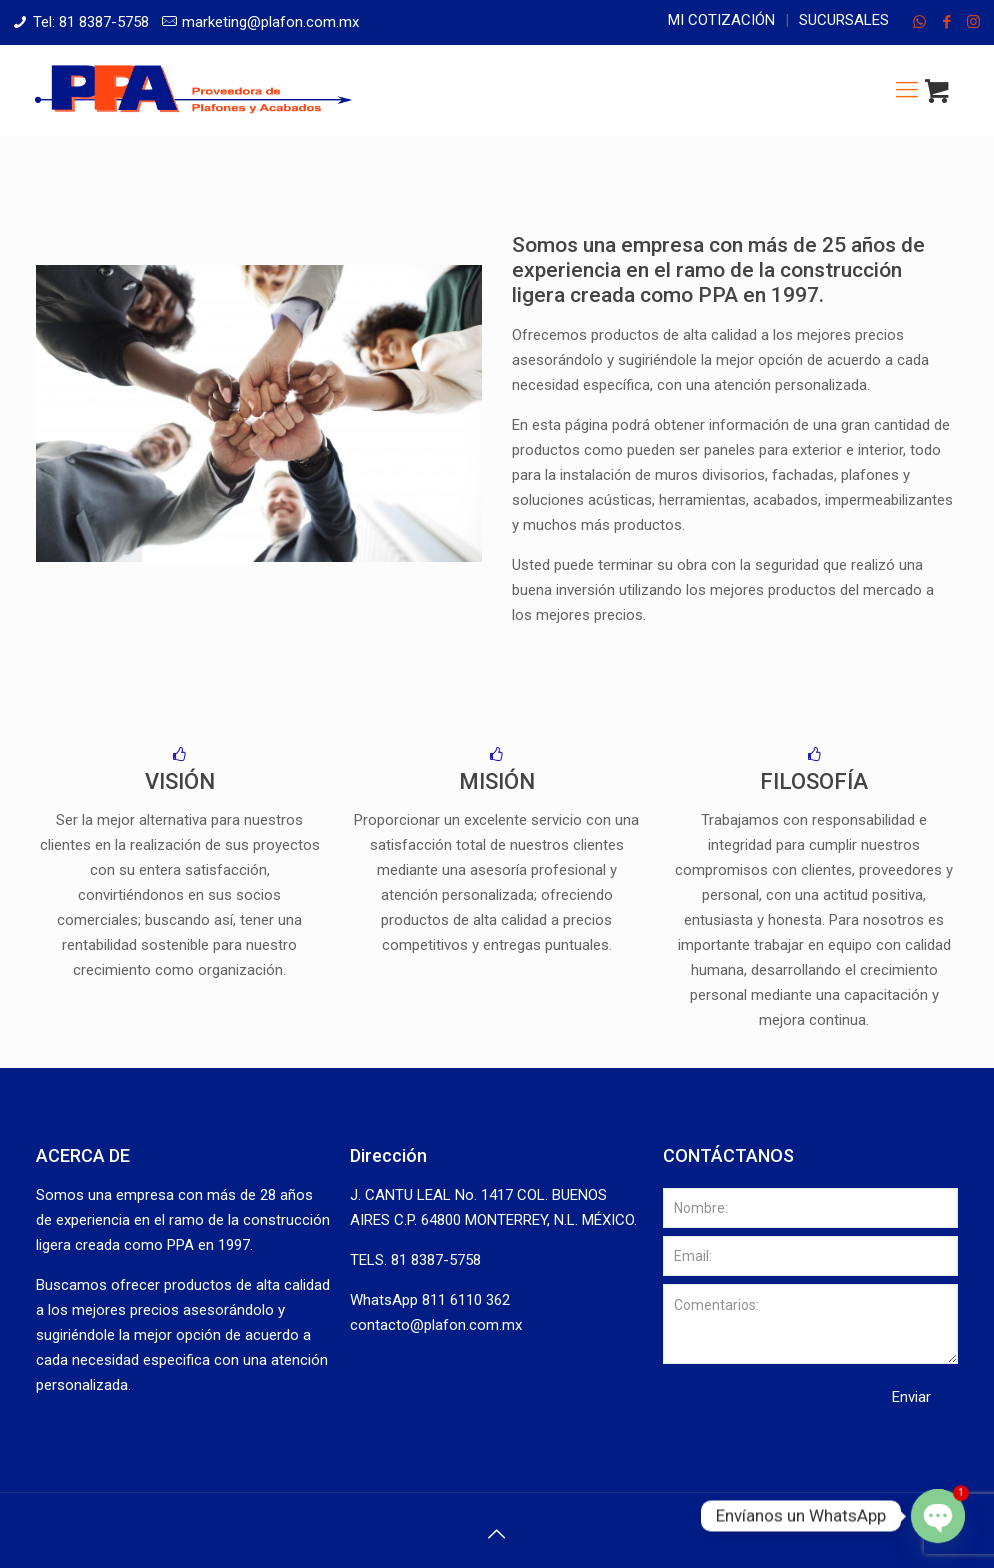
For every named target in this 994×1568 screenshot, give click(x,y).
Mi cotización (721, 20)
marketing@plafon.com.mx (270, 22)
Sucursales (844, 20)
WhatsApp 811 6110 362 (430, 1300)
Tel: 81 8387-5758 (91, 22)
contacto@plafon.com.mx (436, 1325)
